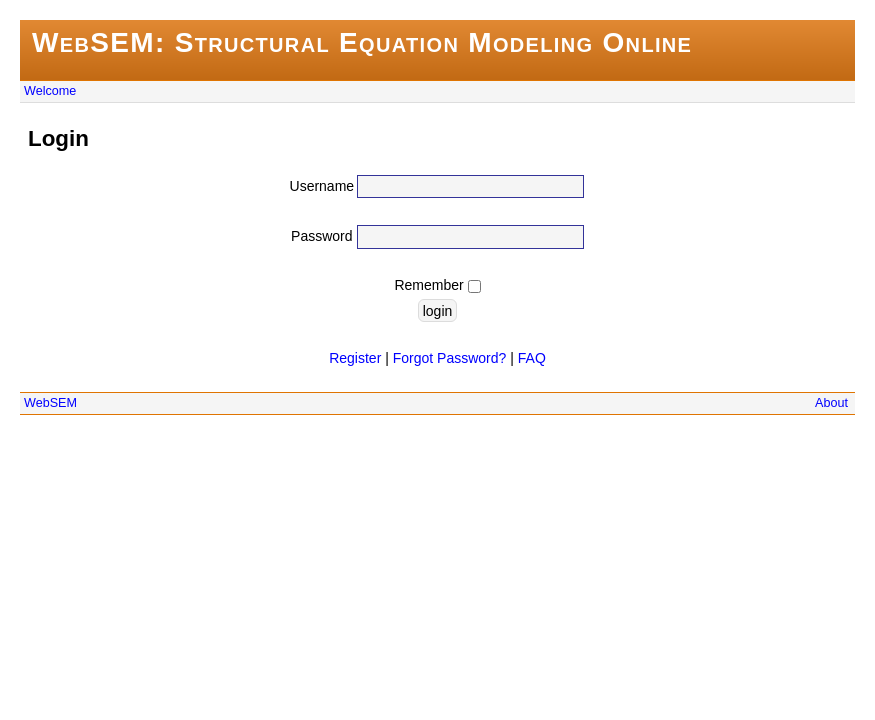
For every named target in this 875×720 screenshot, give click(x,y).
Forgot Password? (450, 358)
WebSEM (50, 403)
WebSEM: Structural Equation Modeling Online (362, 42)
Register (355, 358)
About (831, 403)
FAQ (532, 358)
